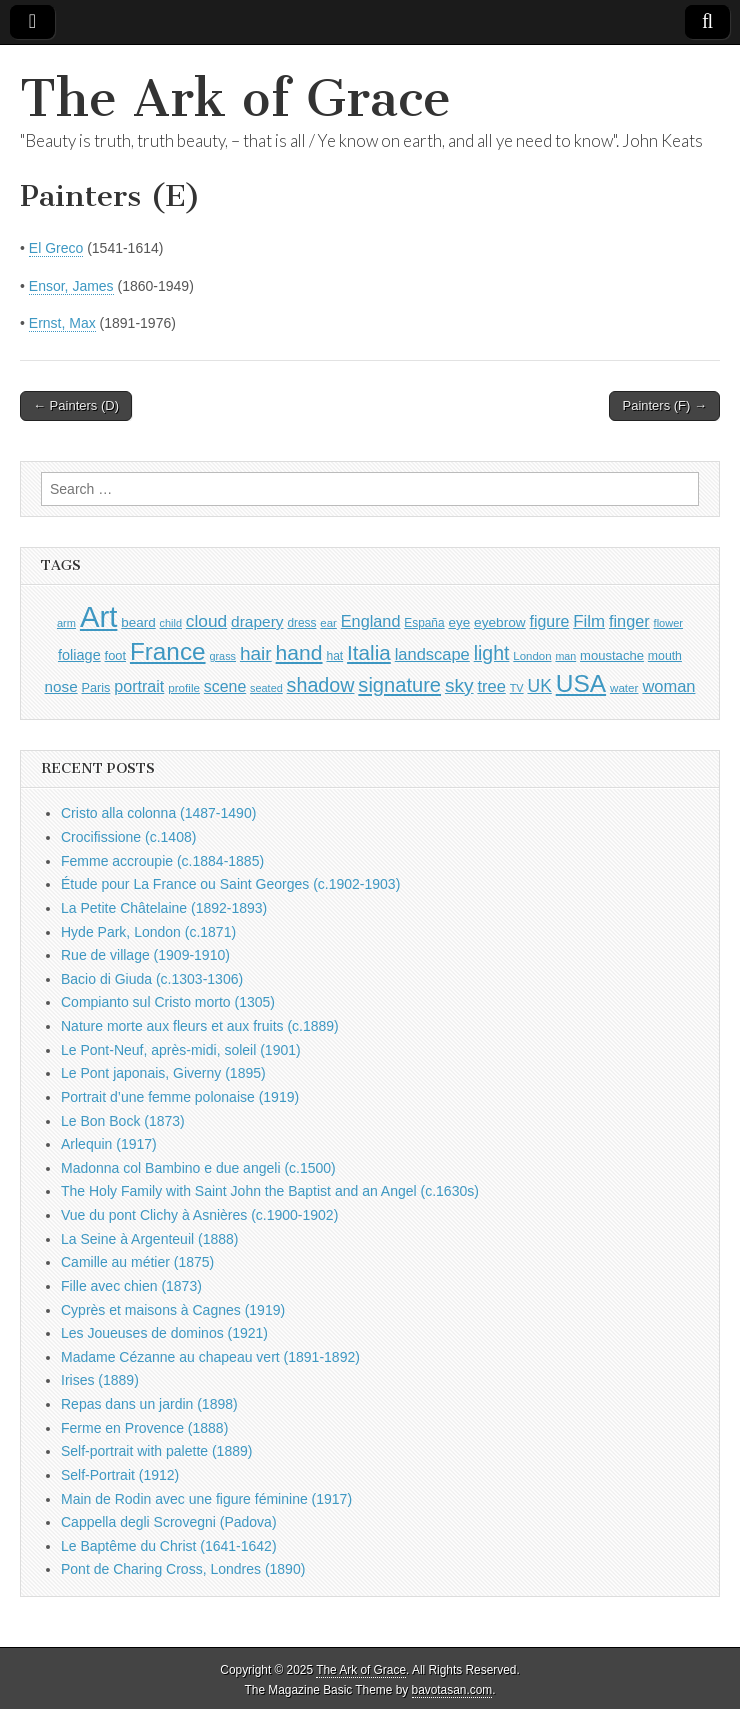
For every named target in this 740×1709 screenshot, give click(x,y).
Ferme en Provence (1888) (144, 1428)
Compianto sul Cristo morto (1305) (168, 1002)
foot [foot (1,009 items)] (115, 655)
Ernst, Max (62, 323)
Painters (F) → (664, 405)
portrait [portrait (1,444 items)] (139, 686)
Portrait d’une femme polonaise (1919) (180, 1097)
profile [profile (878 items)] (184, 687)
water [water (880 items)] (624, 687)
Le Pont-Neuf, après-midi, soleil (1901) (181, 1050)
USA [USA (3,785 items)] (581, 683)
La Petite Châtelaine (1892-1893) (164, 908)
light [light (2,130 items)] (492, 653)
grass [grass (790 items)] (222, 656)
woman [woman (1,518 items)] (668, 686)
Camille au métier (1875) (137, 1262)
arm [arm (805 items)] (66, 623)
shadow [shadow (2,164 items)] (321, 685)
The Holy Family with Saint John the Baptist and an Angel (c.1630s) (270, 1191)
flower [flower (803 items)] (668, 623)
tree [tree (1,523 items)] (491, 686)
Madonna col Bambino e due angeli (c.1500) (198, 1168)
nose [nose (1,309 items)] (61, 686)
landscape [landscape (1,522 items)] (432, 654)
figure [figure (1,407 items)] (550, 621)
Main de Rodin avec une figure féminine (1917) (206, 1499)
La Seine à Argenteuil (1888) (149, 1239)
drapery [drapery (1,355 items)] (257, 621)
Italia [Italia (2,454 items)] (369, 652)
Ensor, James (71, 286)
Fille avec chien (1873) (131, 1286)
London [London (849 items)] (532, 656)
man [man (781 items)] (565, 656)
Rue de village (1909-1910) (145, 955)
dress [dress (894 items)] (301, 623)
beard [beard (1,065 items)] (138, 622)
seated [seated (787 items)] (266, 688)
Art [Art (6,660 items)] (98, 616)
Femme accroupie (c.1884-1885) (162, 861)
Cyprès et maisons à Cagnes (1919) (173, 1310)
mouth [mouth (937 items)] (665, 656)
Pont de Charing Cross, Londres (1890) (183, 1569)
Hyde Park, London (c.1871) (148, 932)
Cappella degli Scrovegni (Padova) (169, 1522)
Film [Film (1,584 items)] (589, 621)
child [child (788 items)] (171, 623)
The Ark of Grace (235, 98)
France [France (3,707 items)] (168, 651)
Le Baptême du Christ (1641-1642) (169, 1546)
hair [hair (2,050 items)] (256, 653)
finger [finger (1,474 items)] (629, 621)
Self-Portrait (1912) (120, 1475)
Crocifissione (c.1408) (128, 837)
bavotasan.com (452, 1690)
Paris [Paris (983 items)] (96, 688)
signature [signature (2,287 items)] (399, 685)
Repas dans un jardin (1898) (149, 1404)
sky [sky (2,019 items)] (459, 685)
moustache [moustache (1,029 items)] (612, 655)
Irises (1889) (100, 1380)
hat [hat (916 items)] (334, 656)
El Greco (56, 248)
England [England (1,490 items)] (371, 621)
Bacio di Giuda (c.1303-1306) (152, 979)
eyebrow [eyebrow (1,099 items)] (500, 622)
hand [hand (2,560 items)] (299, 652)
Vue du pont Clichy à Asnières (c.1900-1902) (199, 1215)
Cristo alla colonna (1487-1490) (158, 813)
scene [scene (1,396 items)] (225, 686)
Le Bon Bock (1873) (123, 1121)
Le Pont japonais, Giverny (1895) (163, 1073)
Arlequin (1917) (109, 1144)
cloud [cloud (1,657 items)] (206, 621)
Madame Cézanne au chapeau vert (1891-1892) (210, 1357)
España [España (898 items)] (424, 623)
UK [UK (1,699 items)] (540, 686)
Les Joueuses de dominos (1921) (164, 1333)
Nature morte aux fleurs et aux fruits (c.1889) (200, 1026)
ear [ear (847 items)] (328, 623)
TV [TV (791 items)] (517, 688)
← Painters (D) (76, 405)
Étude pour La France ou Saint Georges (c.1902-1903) (230, 884)
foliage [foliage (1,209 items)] (79, 655)
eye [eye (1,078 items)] (459, 622)
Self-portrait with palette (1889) (156, 1451)
